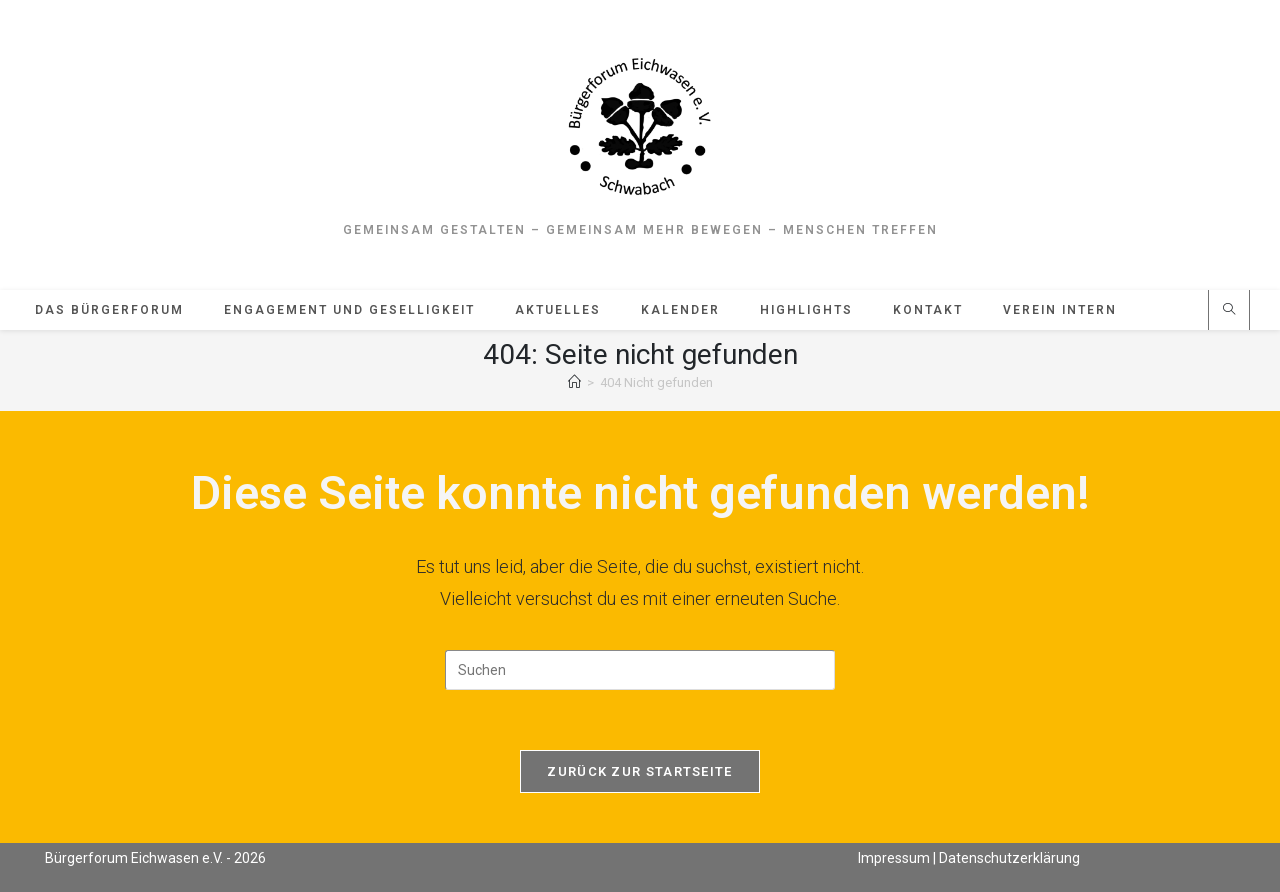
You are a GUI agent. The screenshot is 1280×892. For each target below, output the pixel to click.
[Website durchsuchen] (1229, 311)
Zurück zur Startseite (639, 771)
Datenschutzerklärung (1009, 858)
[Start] (574, 382)
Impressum (894, 858)
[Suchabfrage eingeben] (640, 670)
